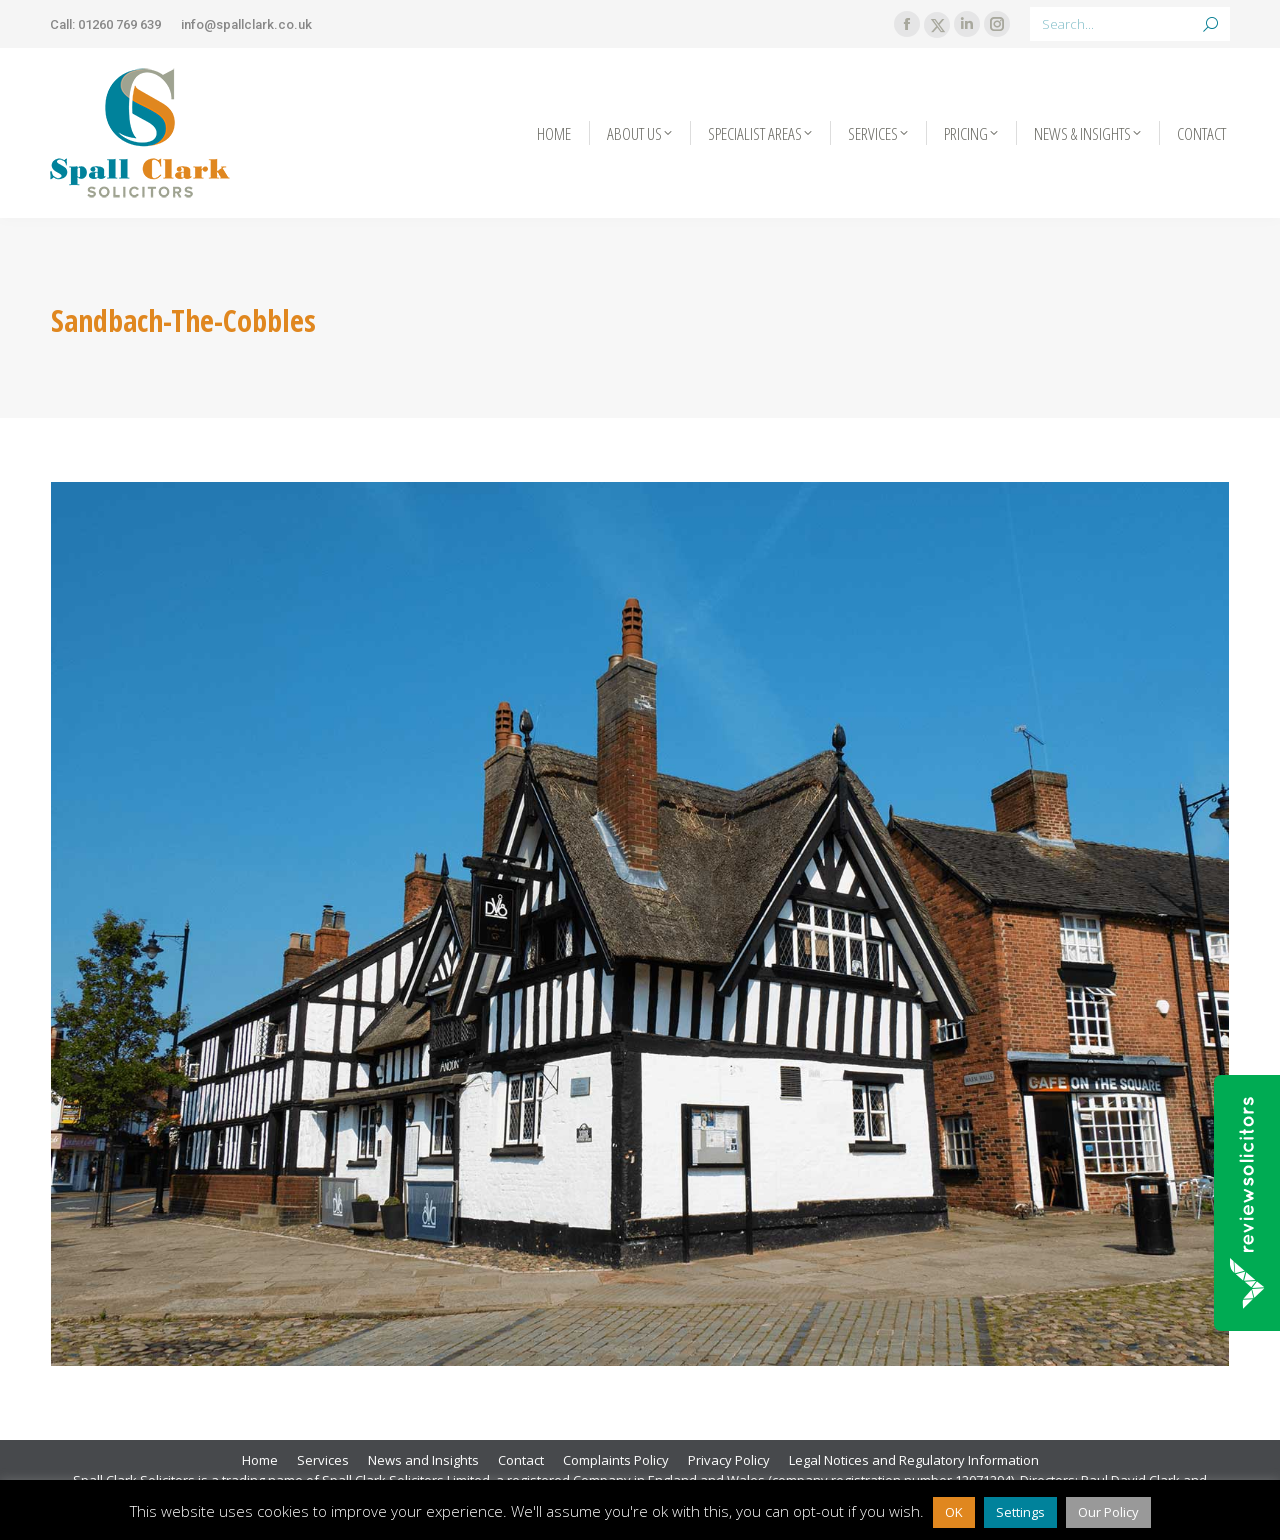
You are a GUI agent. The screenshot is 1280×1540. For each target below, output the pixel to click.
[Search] (1130, 24)
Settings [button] (1020, 1512)
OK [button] (954, 1512)
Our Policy (1108, 1512)
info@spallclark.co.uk (246, 24)
